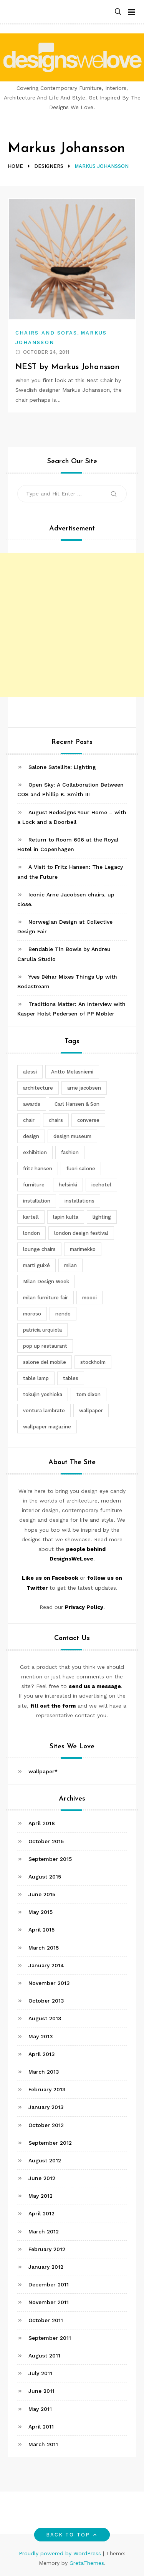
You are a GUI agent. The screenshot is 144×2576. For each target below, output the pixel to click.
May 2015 (40, 1912)
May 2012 (40, 2196)
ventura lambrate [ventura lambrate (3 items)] (44, 1410)
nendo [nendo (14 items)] (63, 1314)
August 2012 (44, 2160)
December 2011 (48, 2284)
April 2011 (41, 2427)
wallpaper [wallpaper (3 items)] (91, 1410)
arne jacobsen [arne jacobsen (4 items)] (84, 1088)
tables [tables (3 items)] (70, 1378)
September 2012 (50, 2143)
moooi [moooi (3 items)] (89, 1297)
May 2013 (40, 2036)
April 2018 (41, 1823)
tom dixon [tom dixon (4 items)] (88, 1394)
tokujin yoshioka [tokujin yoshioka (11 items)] (42, 1394)
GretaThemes (87, 2563)
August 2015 (44, 1877)
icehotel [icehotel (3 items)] (101, 1185)
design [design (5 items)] (31, 1136)
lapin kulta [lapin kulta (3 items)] (65, 1217)
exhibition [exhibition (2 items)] (35, 1152)
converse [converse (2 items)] (88, 1120)
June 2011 (41, 2391)
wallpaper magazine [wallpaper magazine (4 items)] (47, 1427)
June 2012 (41, 2178)
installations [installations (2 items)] (79, 1201)
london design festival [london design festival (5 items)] (81, 1233)
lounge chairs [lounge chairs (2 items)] (39, 1249)
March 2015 (43, 1948)
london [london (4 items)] (31, 1233)
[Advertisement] (72, 625)
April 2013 (41, 2054)
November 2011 (48, 2302)
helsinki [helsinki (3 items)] (68, 1185)
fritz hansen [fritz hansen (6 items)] (37, 1168)
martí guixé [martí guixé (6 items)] (36, 1265)
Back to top (72, 2535)
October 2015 (46, 1841)
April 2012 (41, 2213)
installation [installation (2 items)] (36, 1201)
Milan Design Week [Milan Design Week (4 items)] (46, 1281)
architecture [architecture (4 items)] (38, 1088)
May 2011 (40, 2409)
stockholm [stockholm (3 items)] (93, 1362)
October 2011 (45, 2320)
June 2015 (41, 1894)
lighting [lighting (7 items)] (102, 1217)
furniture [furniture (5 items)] (34, 1185)
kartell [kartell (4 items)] (31, 1217)
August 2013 (44, 2018)
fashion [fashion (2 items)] (70, 1152)
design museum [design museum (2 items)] (72, 1136)
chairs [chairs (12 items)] (56, 1120)
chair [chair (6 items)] (29, 1120)
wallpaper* (43, 1771)
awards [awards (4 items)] (31, 1104)
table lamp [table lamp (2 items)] (36, 1378)
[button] (118, 12)
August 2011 (44, 2355)
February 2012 (46, 2249)
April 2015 (41, 1930)
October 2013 (46, 2001)
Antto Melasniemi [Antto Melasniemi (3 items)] (72, 1072)
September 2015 (50, 1859)
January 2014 (46, 1965)
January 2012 (45, 2267)
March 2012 (43, 2231)
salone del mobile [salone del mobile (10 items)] (44, 1362)
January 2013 (46, 2107)
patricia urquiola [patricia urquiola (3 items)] (42, 1330)
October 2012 (46, 2125)
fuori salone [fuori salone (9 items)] (80, 1168)
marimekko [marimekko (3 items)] (83, 1249)
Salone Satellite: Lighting (62, 767)
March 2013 (43, 2072)
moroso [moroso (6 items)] (32, 1314)
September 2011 (49, 2338)
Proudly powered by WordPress (61, 2553)
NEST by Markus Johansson (67, 367)
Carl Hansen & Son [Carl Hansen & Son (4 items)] (77, 1104)
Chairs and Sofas (46, 333)
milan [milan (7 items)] (70, 1265)
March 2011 (43, 2444)
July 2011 (40, 2373)
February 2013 (47, 2089)
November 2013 (49, 1983)
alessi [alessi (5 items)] (30, 1072)
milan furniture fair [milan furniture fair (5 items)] (45, 1297)
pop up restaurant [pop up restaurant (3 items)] (45, 1346)
